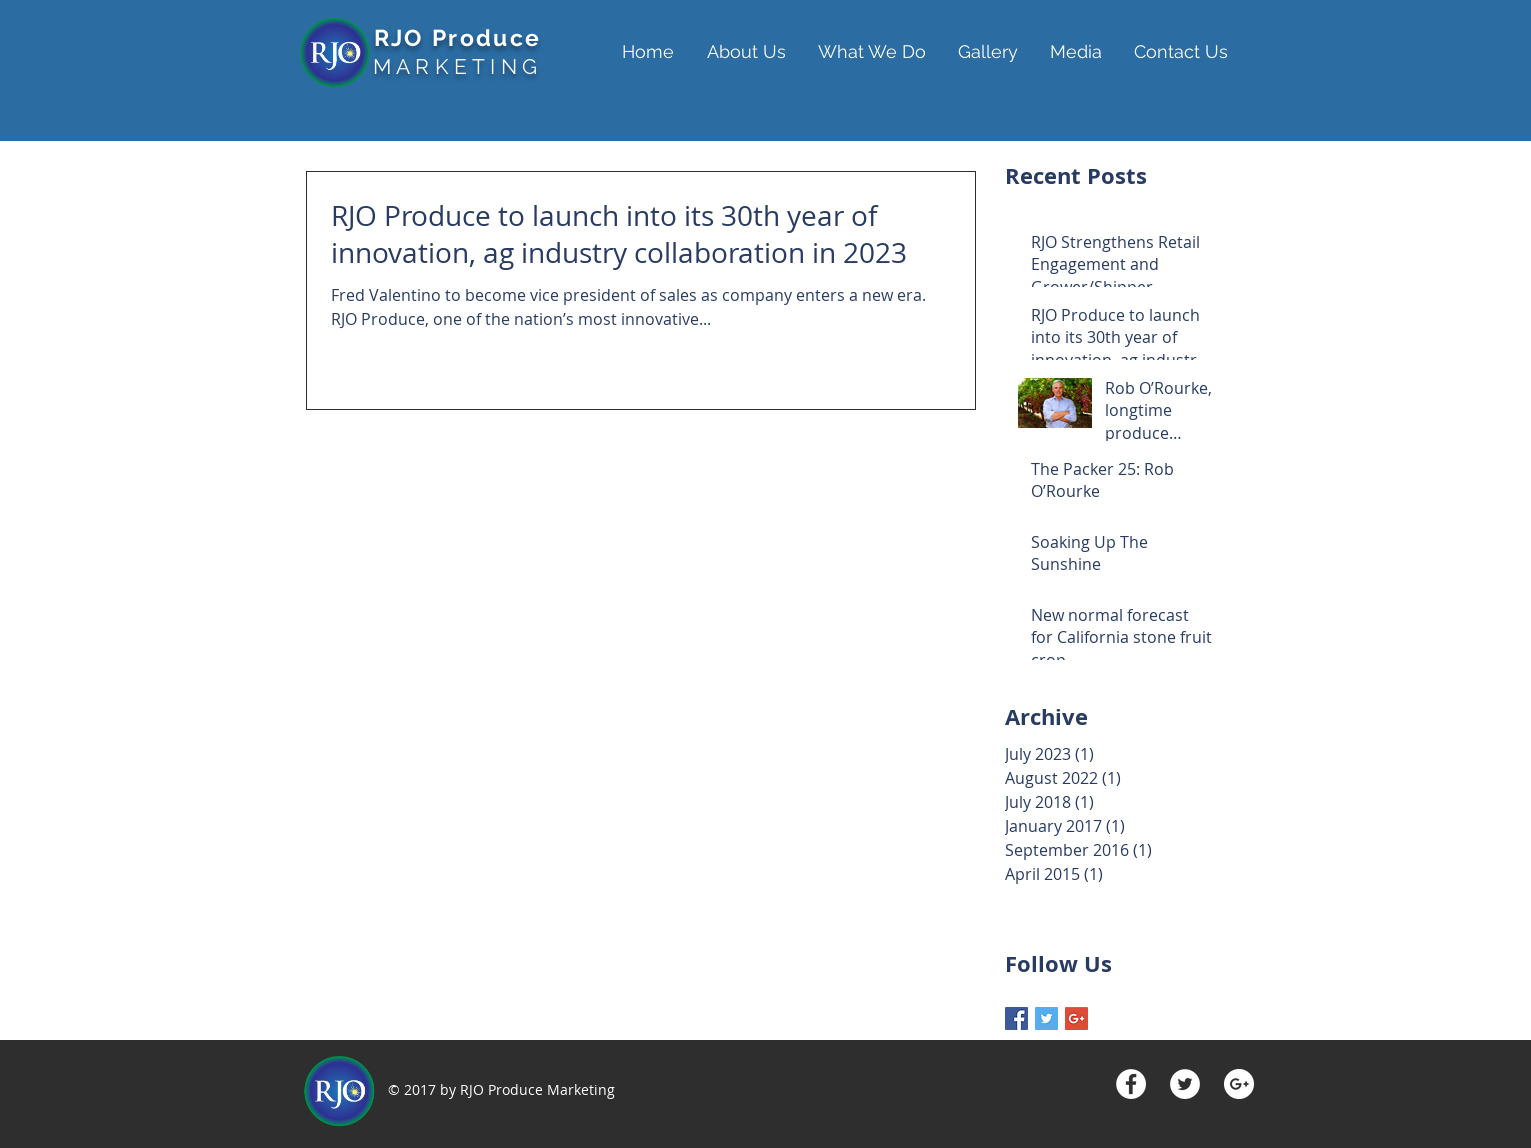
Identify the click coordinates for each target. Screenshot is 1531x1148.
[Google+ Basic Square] (1076, 1018)
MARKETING (457, 66)
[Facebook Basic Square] (1016, 1018)
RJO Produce (457, 37)
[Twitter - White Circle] (1185, 1084)
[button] (752, 52)
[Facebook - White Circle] (1131, 1084)
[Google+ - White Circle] (1239, 1084)
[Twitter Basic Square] (1046, 1018)
